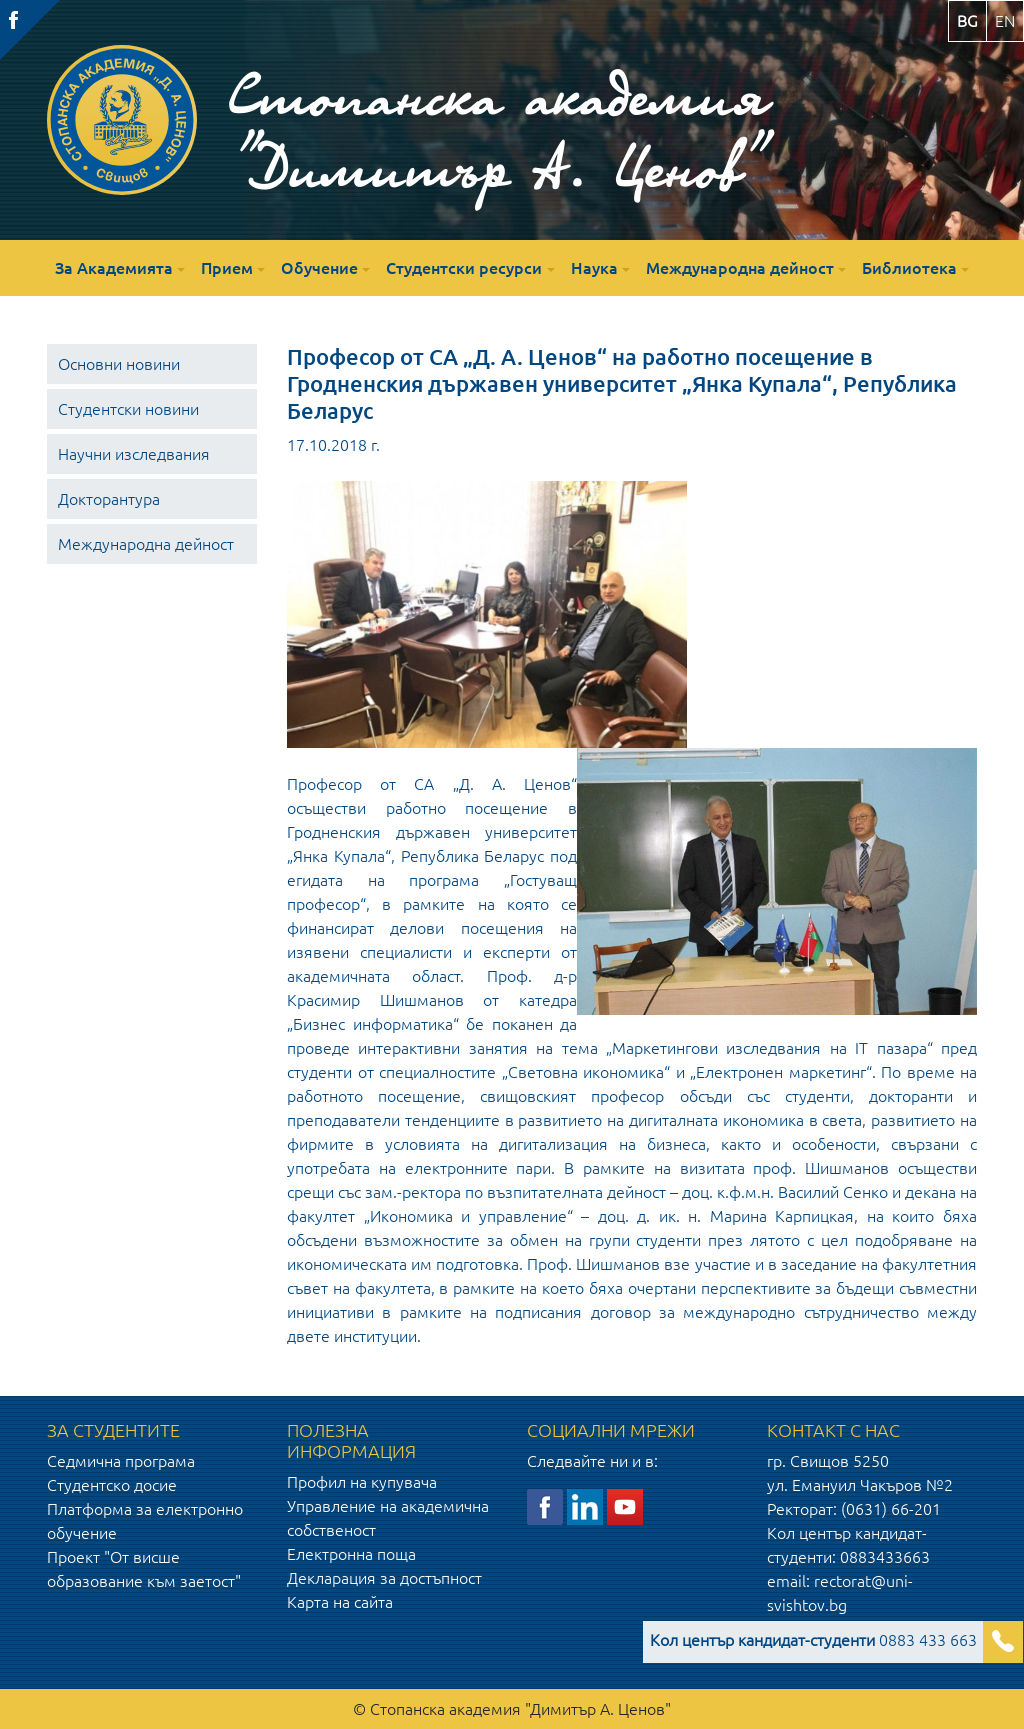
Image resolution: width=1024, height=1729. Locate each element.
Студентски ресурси (464, 268)
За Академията (114, 268)
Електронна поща (351, 1554)
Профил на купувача (362, 1482)
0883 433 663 (813, 1640)
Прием (227, 268)
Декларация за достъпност (384, 1578)
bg (967, 21)
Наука (594, 268)
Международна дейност (740, 268)
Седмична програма (121, 1461)
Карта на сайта (340, 1602)
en (1005, 21)
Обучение (319, 268)
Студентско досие (112, 1485)
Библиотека (909, 268)
